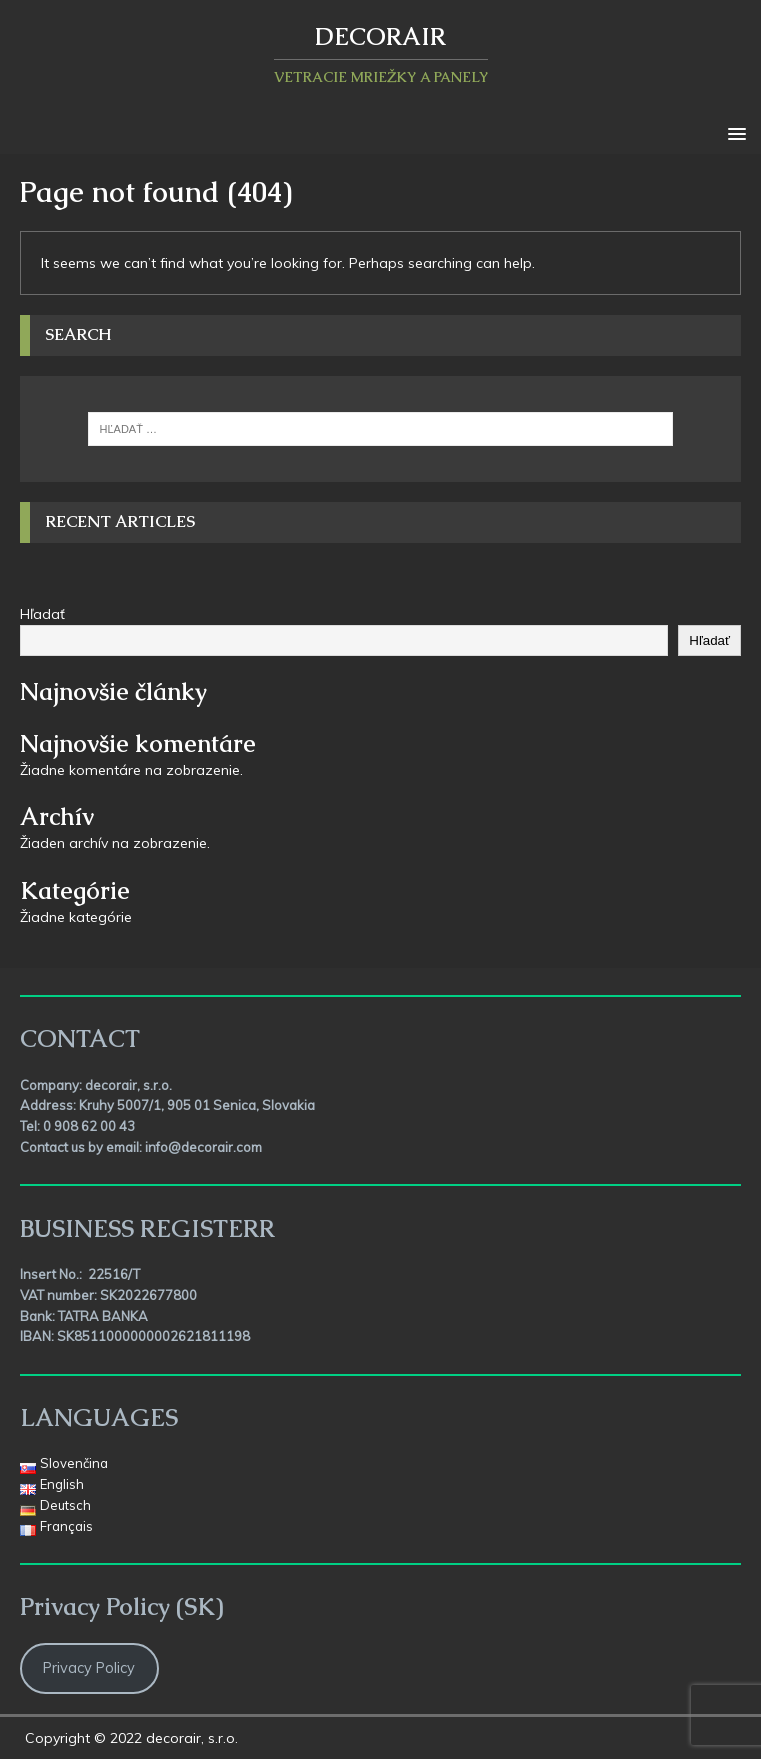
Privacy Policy (89, 1667)
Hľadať (42, 614)
